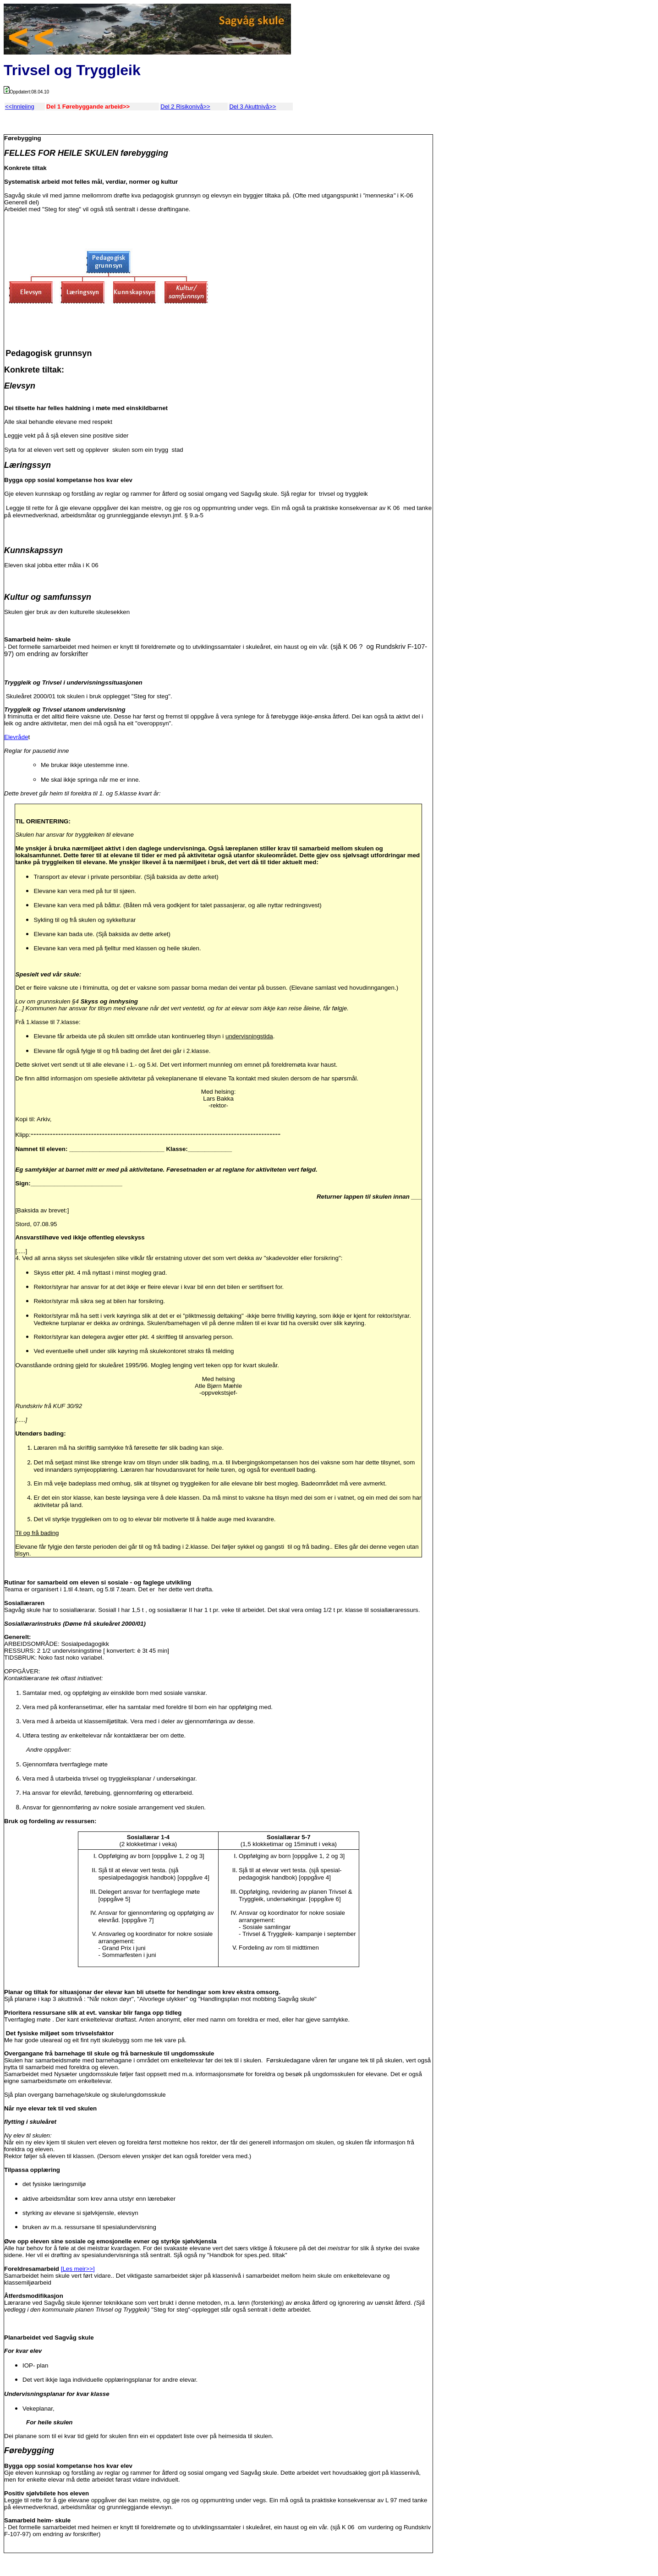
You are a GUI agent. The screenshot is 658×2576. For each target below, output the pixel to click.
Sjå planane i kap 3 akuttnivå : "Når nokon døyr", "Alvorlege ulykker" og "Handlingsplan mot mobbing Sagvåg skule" (160, 1998)
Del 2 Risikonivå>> (185, 106)
